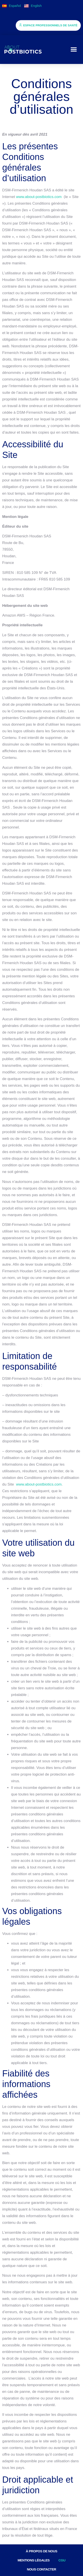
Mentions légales (33, 2560)
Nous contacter (41, 2569)
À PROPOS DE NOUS (41, 2551)
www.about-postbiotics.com (39, 197)
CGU (62, 2560)
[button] (74, 50)
